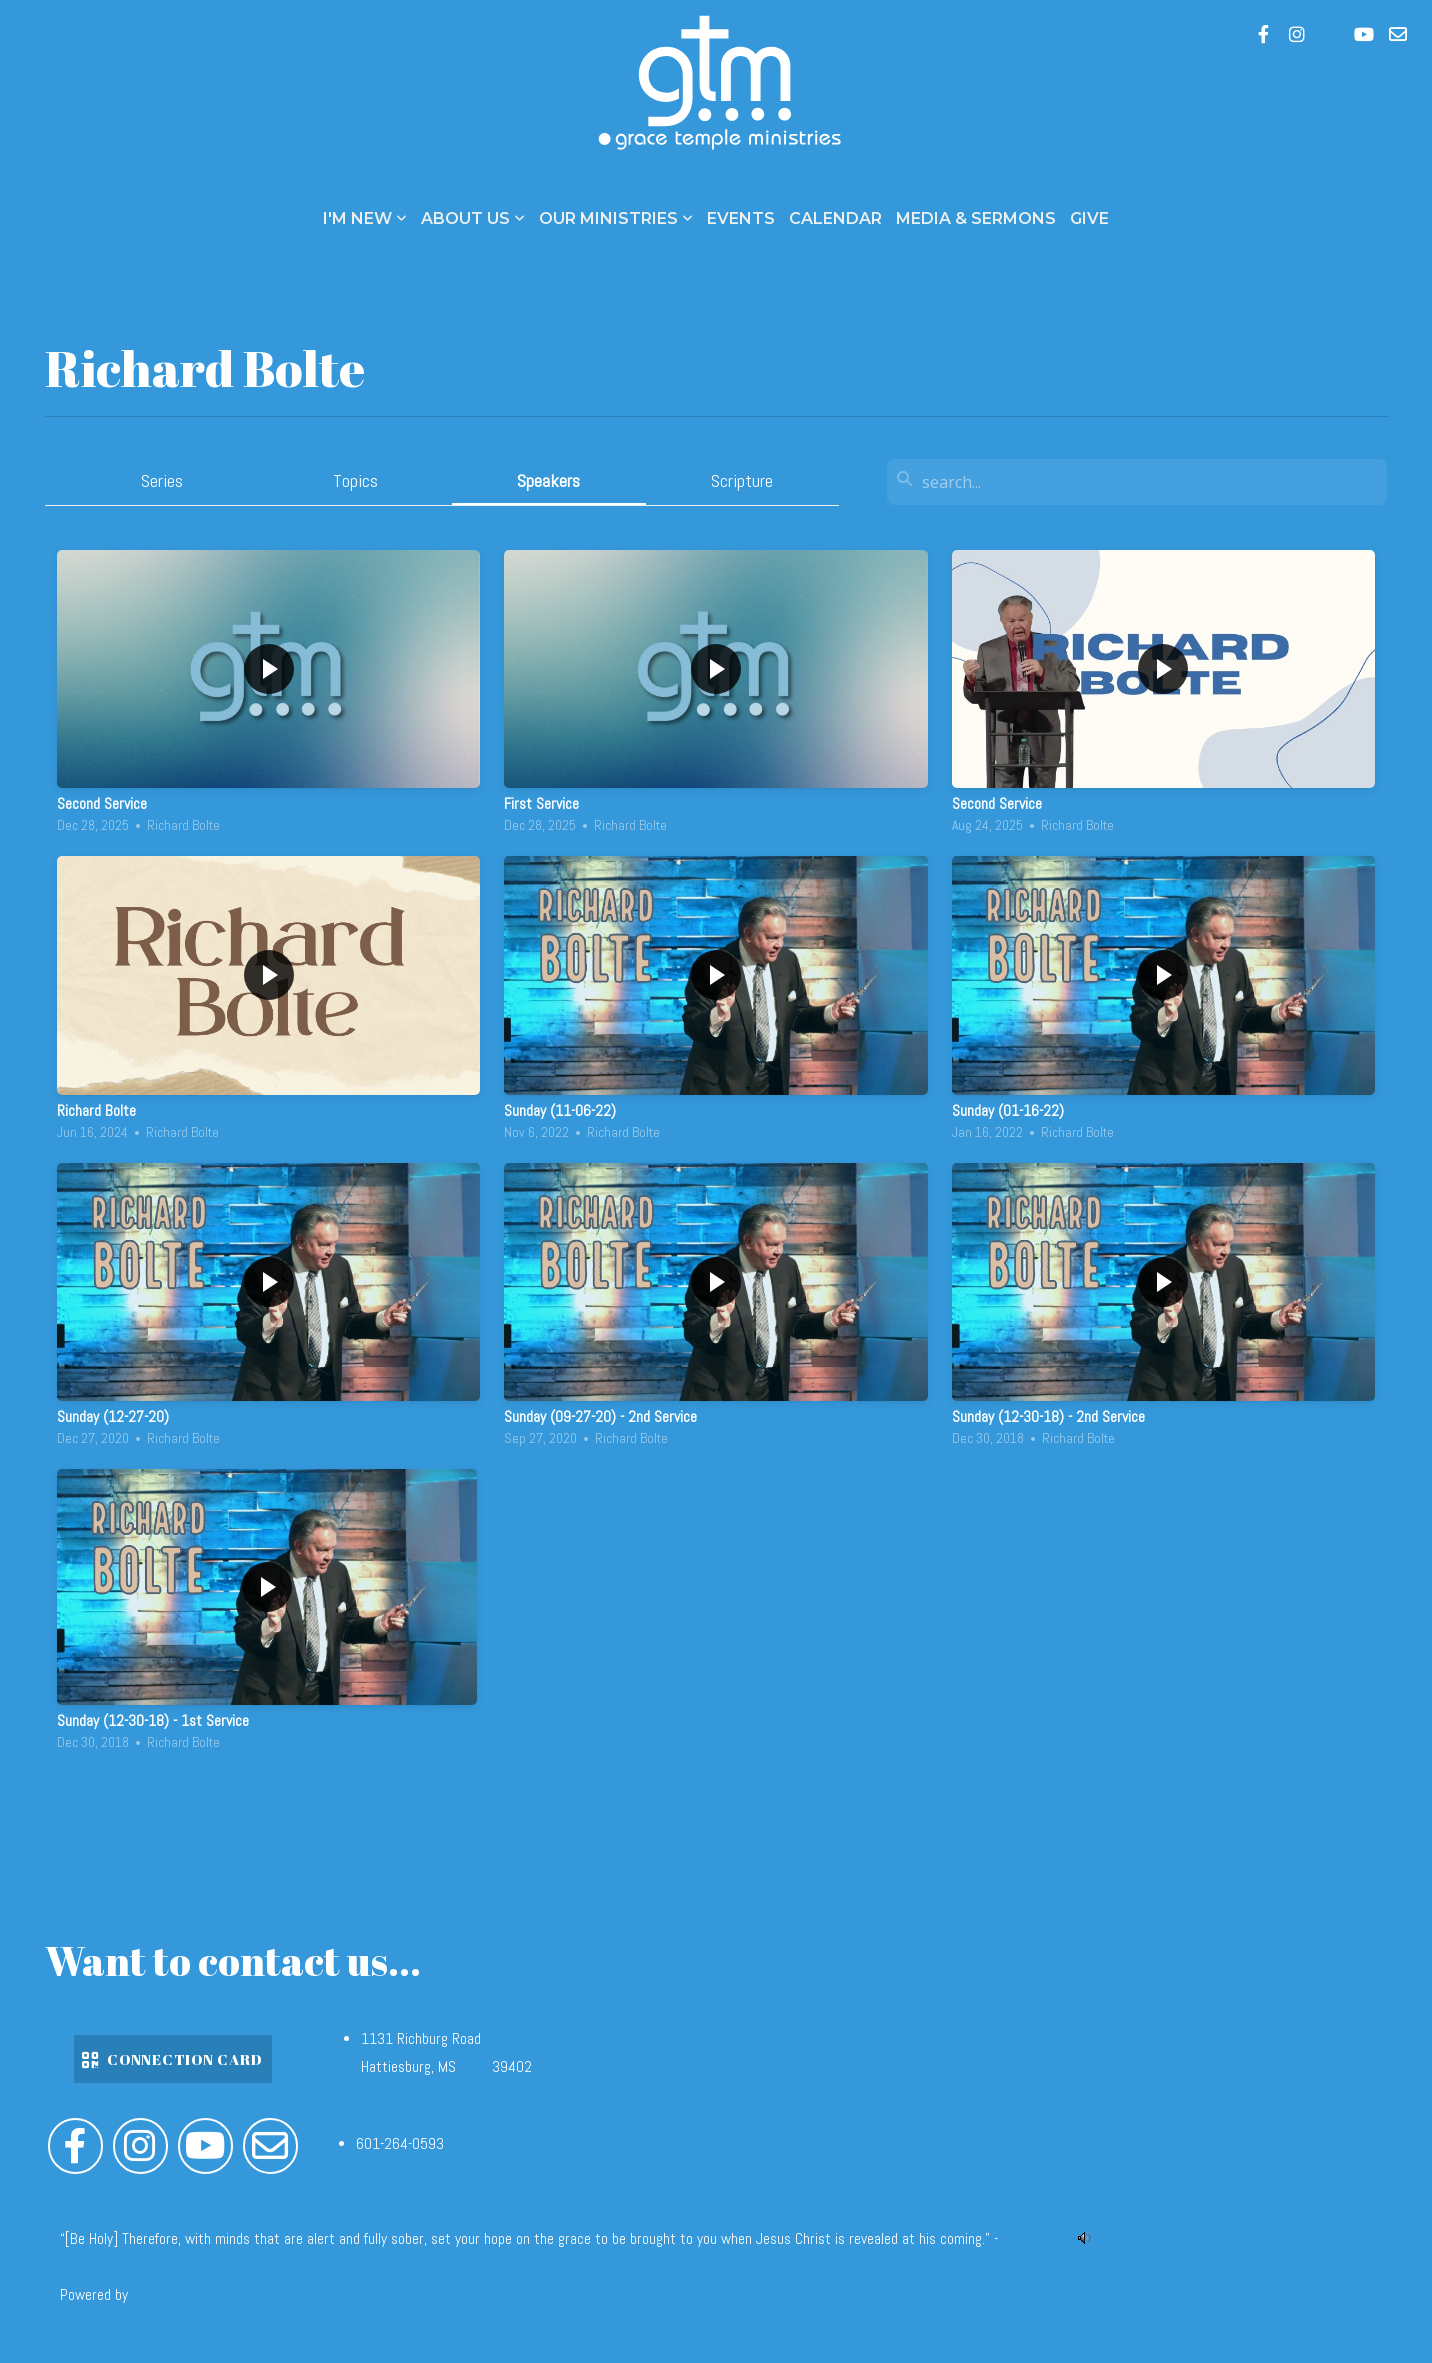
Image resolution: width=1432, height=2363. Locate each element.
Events (741, 218)
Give (1089, 218)
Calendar (835, 218)
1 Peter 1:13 (1036, 2239)
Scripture (742, 480)
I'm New (365, 218)
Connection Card (171, 2059)
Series (162, 480)
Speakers (548, 480)
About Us (473, 218)
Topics (355, 480)
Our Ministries (616, 218)
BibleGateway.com (185, 2295)
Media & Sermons (976, 218)
